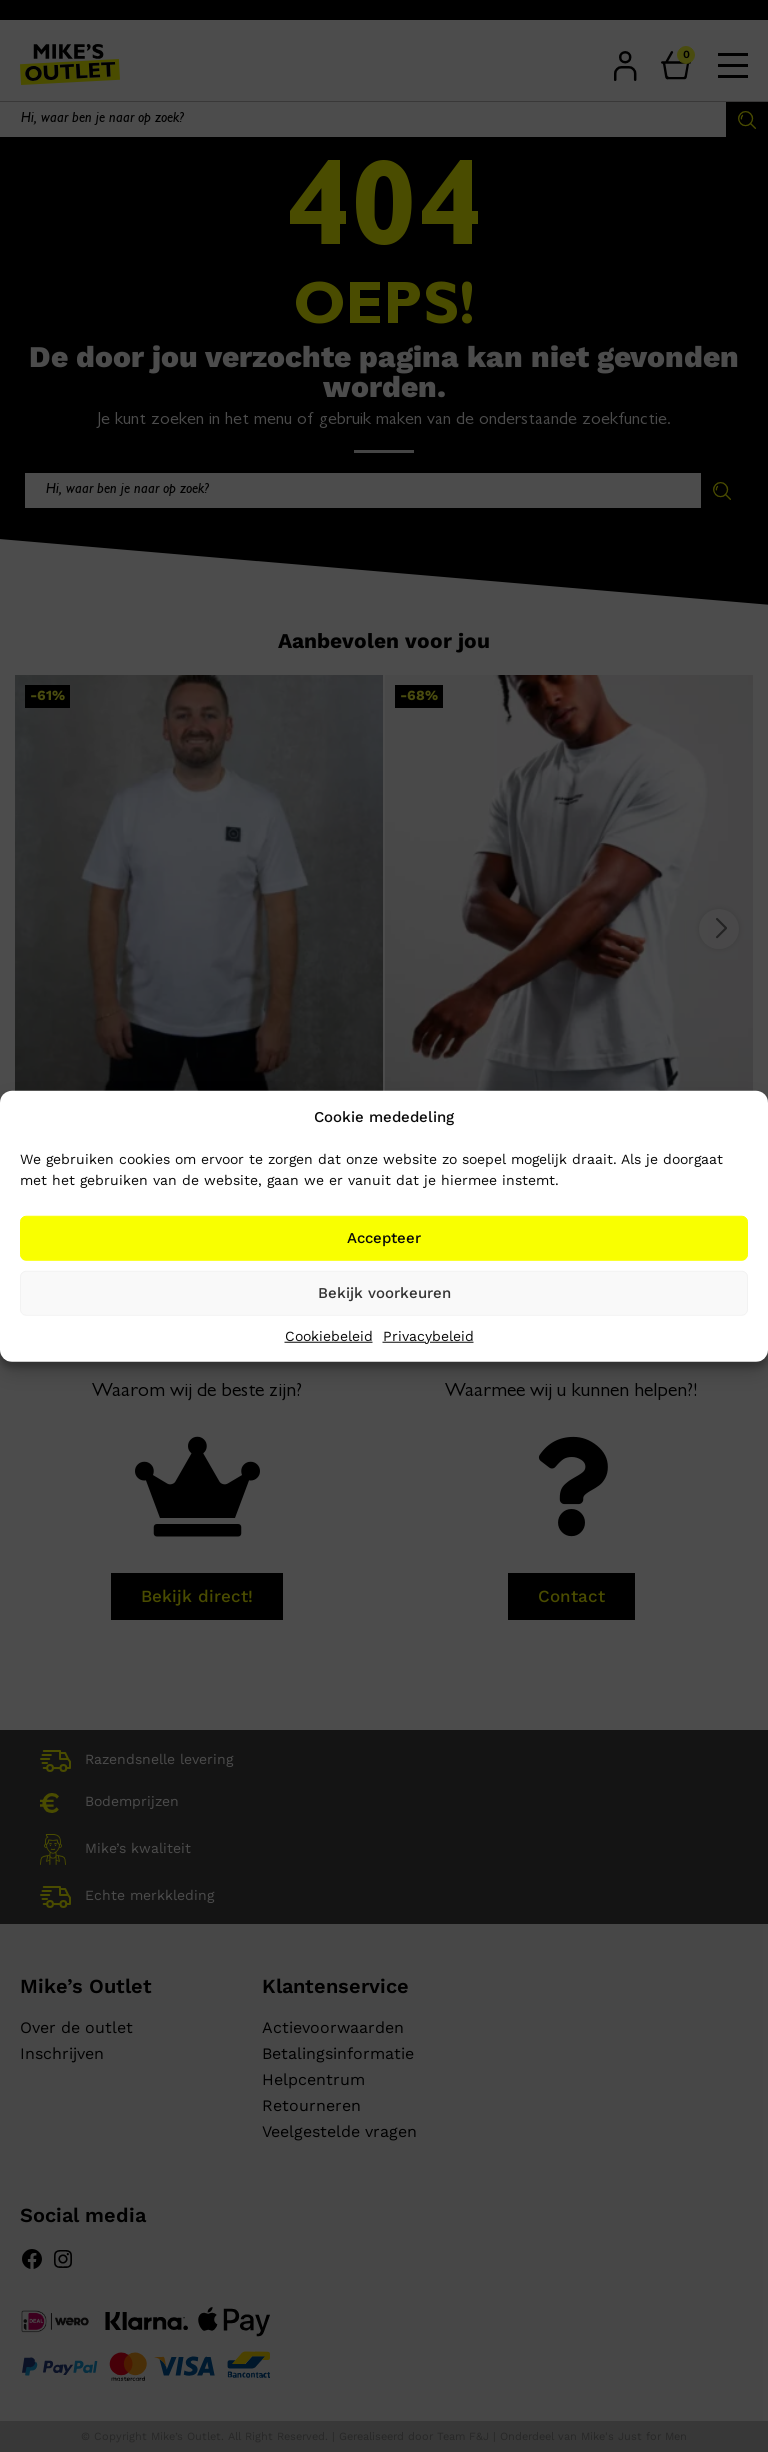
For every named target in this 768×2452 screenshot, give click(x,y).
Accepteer (384, 1238)
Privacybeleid (428, 1335)
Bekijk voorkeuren (384, 1293)
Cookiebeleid (329, 1335)
